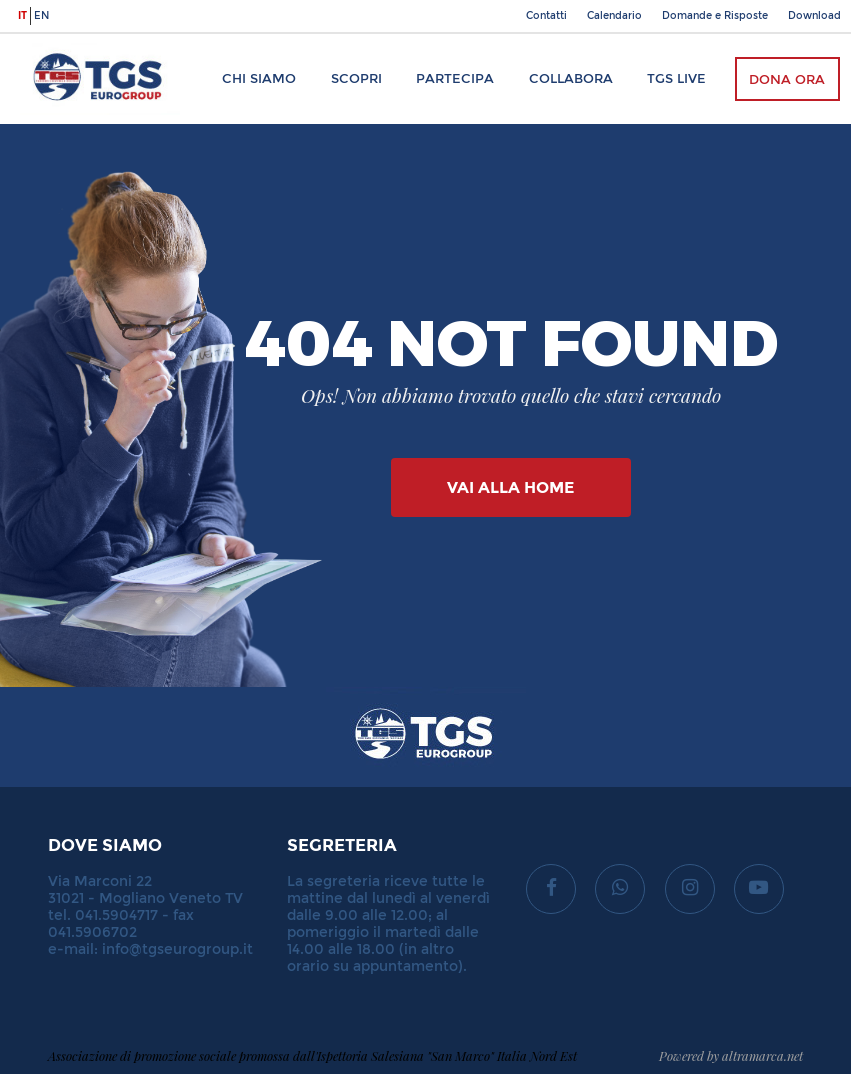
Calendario (614, 16)
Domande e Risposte (715, 16)
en (41, 16)
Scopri (356, 78)
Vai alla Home (510, 487)
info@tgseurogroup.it (177, 949)
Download (814, 16)
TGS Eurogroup (79, 43)
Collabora (571, 78)
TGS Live (676, 78)
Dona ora (787, 79)
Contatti (546, 16)
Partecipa (455, 78)
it (22, 16)
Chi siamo (259, 78)
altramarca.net (762, 1055)
